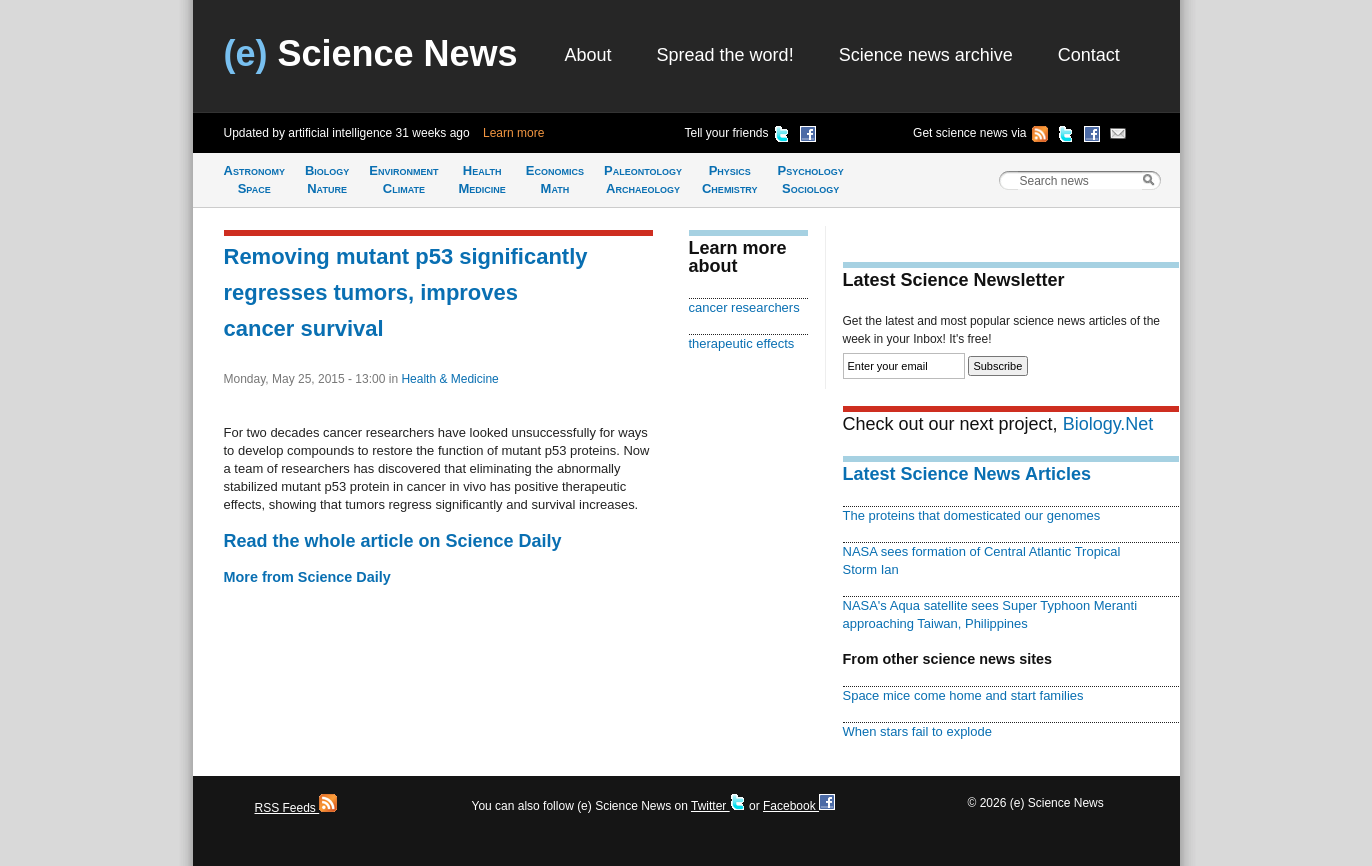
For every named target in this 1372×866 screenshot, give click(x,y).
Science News (371, 53)
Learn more (513, 133)
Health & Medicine (449, 379)
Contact (1089, 55)
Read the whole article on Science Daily (393, 541)
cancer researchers (744, 307)
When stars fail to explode (917, 731)
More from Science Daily (307, 577)
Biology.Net (1108, 424)
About (588, 55)
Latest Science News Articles (967, 474)
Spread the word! (725, 55)
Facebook (799, 806)
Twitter (718, 806)
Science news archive (926, 55)
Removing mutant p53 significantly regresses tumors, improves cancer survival (406, 292)
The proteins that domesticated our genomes (972, 515)
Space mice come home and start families (963, 695)
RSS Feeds (296, 808)
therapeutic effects (742, 343)
